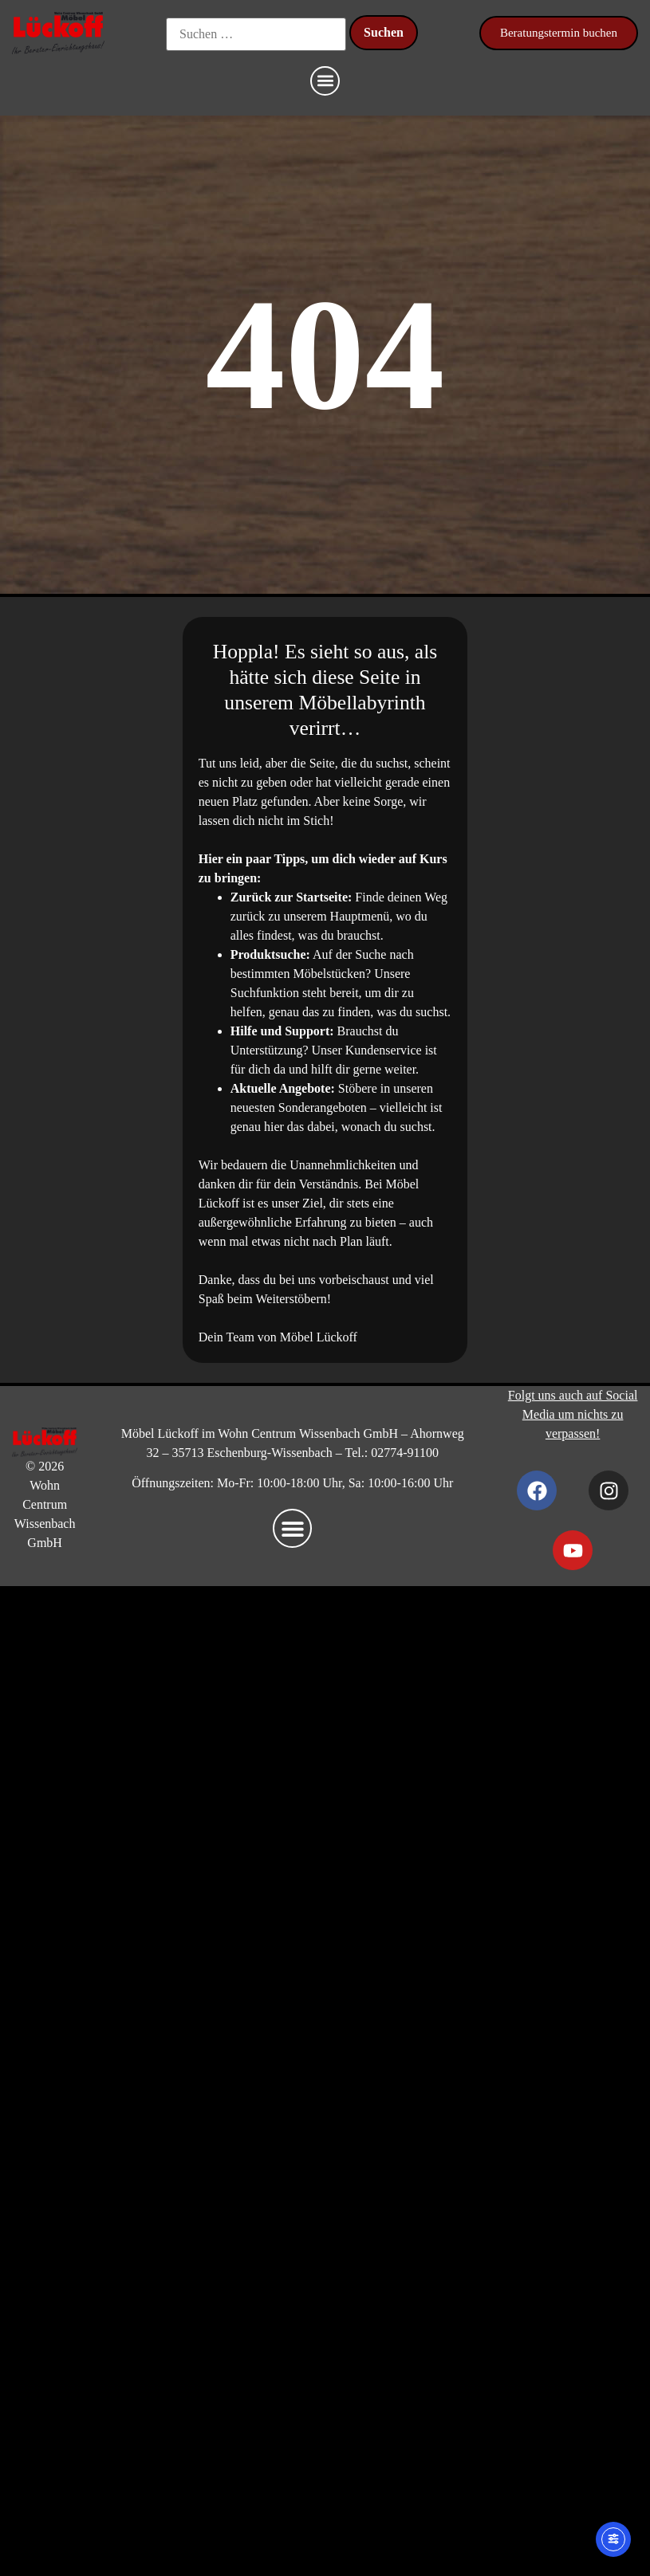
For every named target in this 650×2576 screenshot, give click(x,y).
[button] (325, 81)
